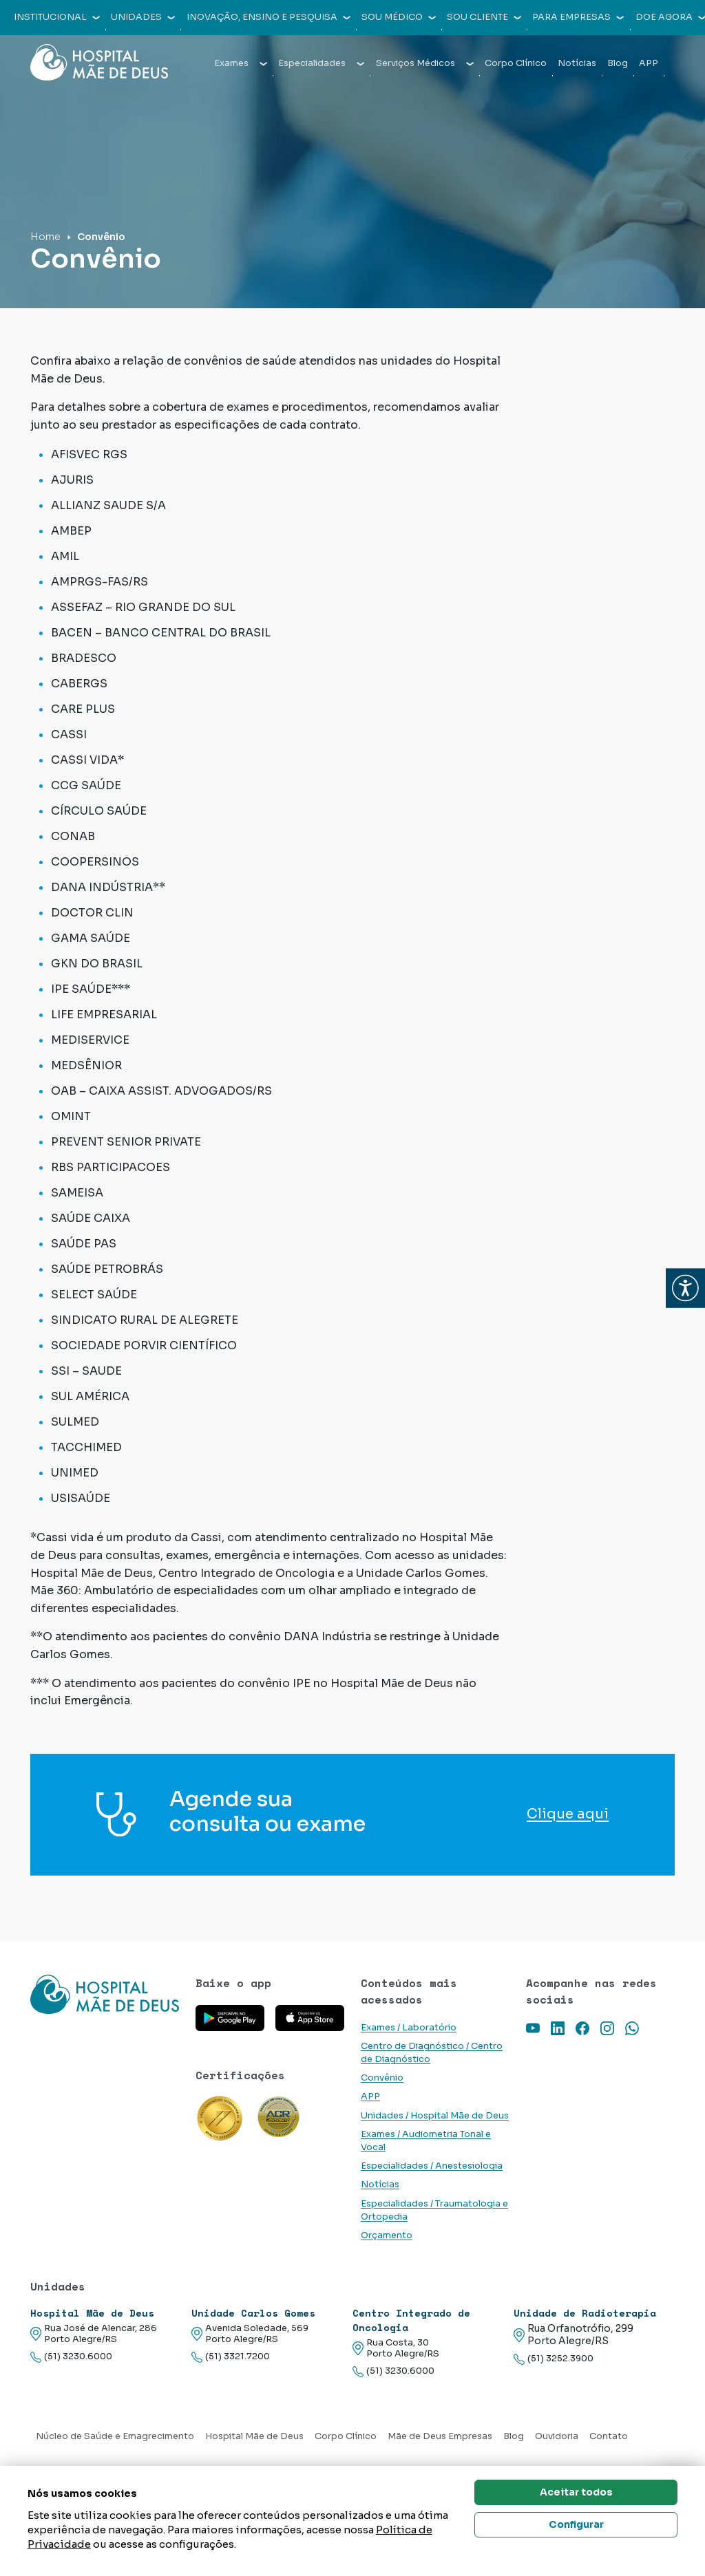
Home (45, 236)
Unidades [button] (143, 17)
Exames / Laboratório (408, 2027)
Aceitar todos (576, 2492)
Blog (617, 63)
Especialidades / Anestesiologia (432, 2165)
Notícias (577, 63)
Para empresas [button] (578, 17)
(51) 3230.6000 (71, 2357)
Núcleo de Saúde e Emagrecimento (115, 2436)
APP (648, 63)
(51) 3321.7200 (230, 2357)
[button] (685, 1288)
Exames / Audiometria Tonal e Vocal (426, 2141)
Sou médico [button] (398, 17)
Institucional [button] (57, 17)
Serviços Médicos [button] (425, 63)
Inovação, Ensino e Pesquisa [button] (268, 17)
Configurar (576, 2524)
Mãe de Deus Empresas (440, 2436)
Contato (608, 2436)
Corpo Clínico (516, 63)
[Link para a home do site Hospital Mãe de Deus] (104, 1994)
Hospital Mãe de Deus (254, 2436)
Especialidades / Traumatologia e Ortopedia (434, 2210)
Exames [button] (240, 63)
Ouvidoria (556, 2436)
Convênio (382, 2077)
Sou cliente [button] (484, 17)
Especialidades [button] (321, 63)
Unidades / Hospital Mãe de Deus (435, 2115)
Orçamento (386, 2235)
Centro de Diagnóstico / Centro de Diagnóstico (432, 2053)
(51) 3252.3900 (553, 2359)
